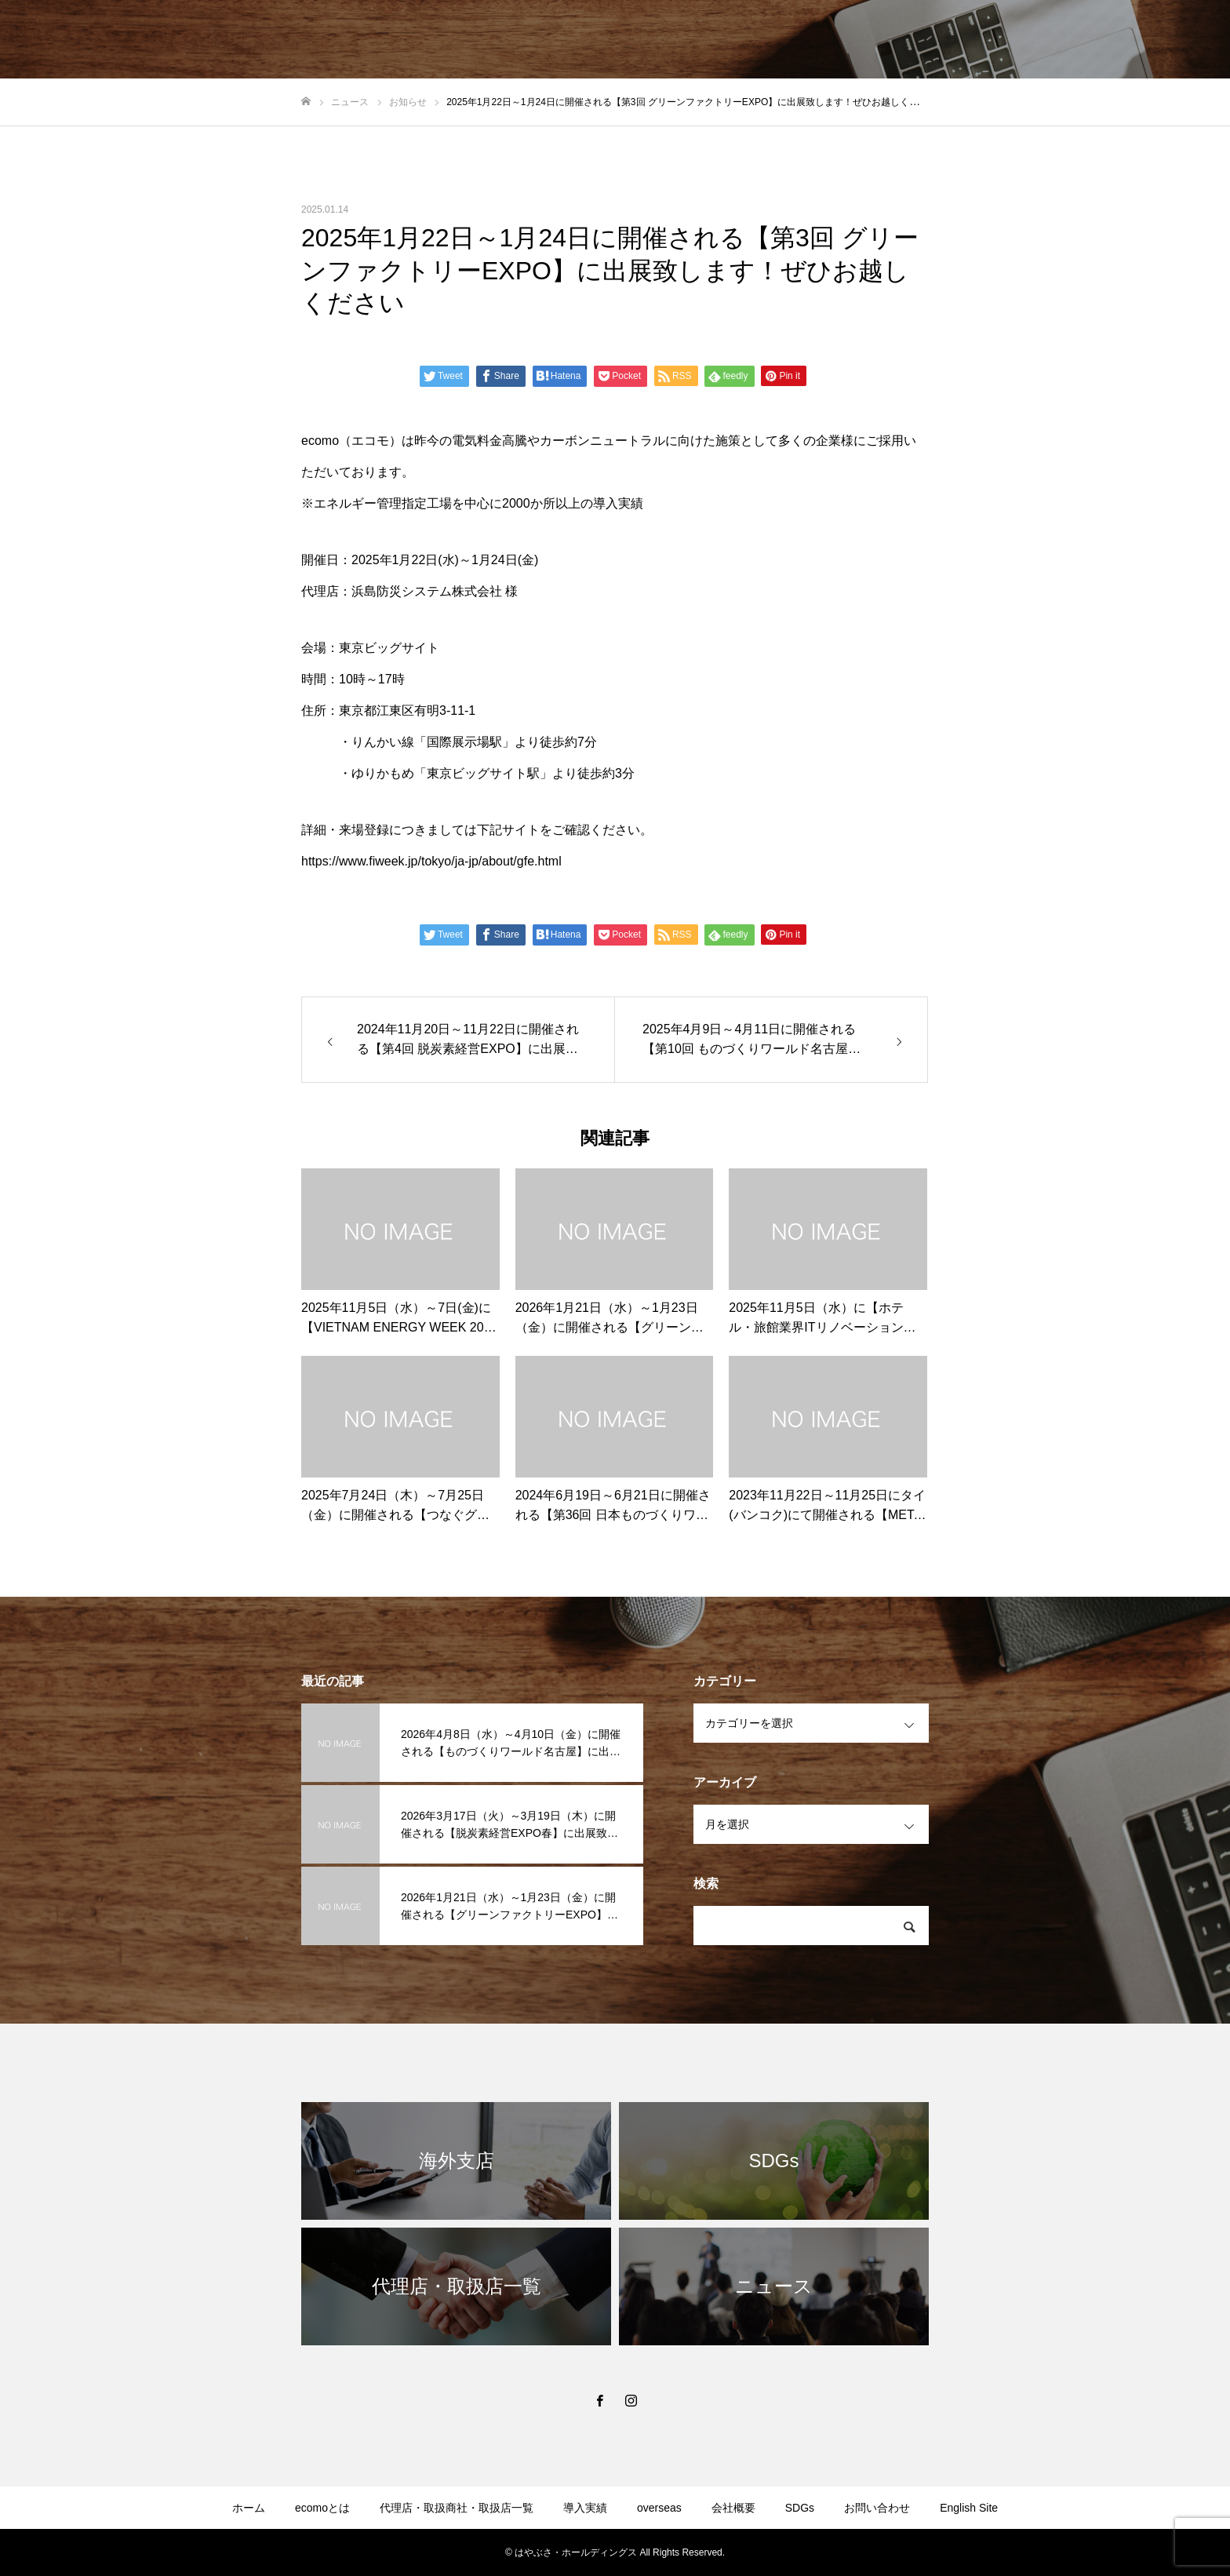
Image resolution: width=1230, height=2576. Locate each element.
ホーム (248, 2507)
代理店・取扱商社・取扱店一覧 (456, 2507)
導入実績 (585, 2507)
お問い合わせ (877, 2507)
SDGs (799, 2507)
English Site (969, 2507)
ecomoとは (322, 2507)
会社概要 (733, 2507)
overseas (659, 2507)
